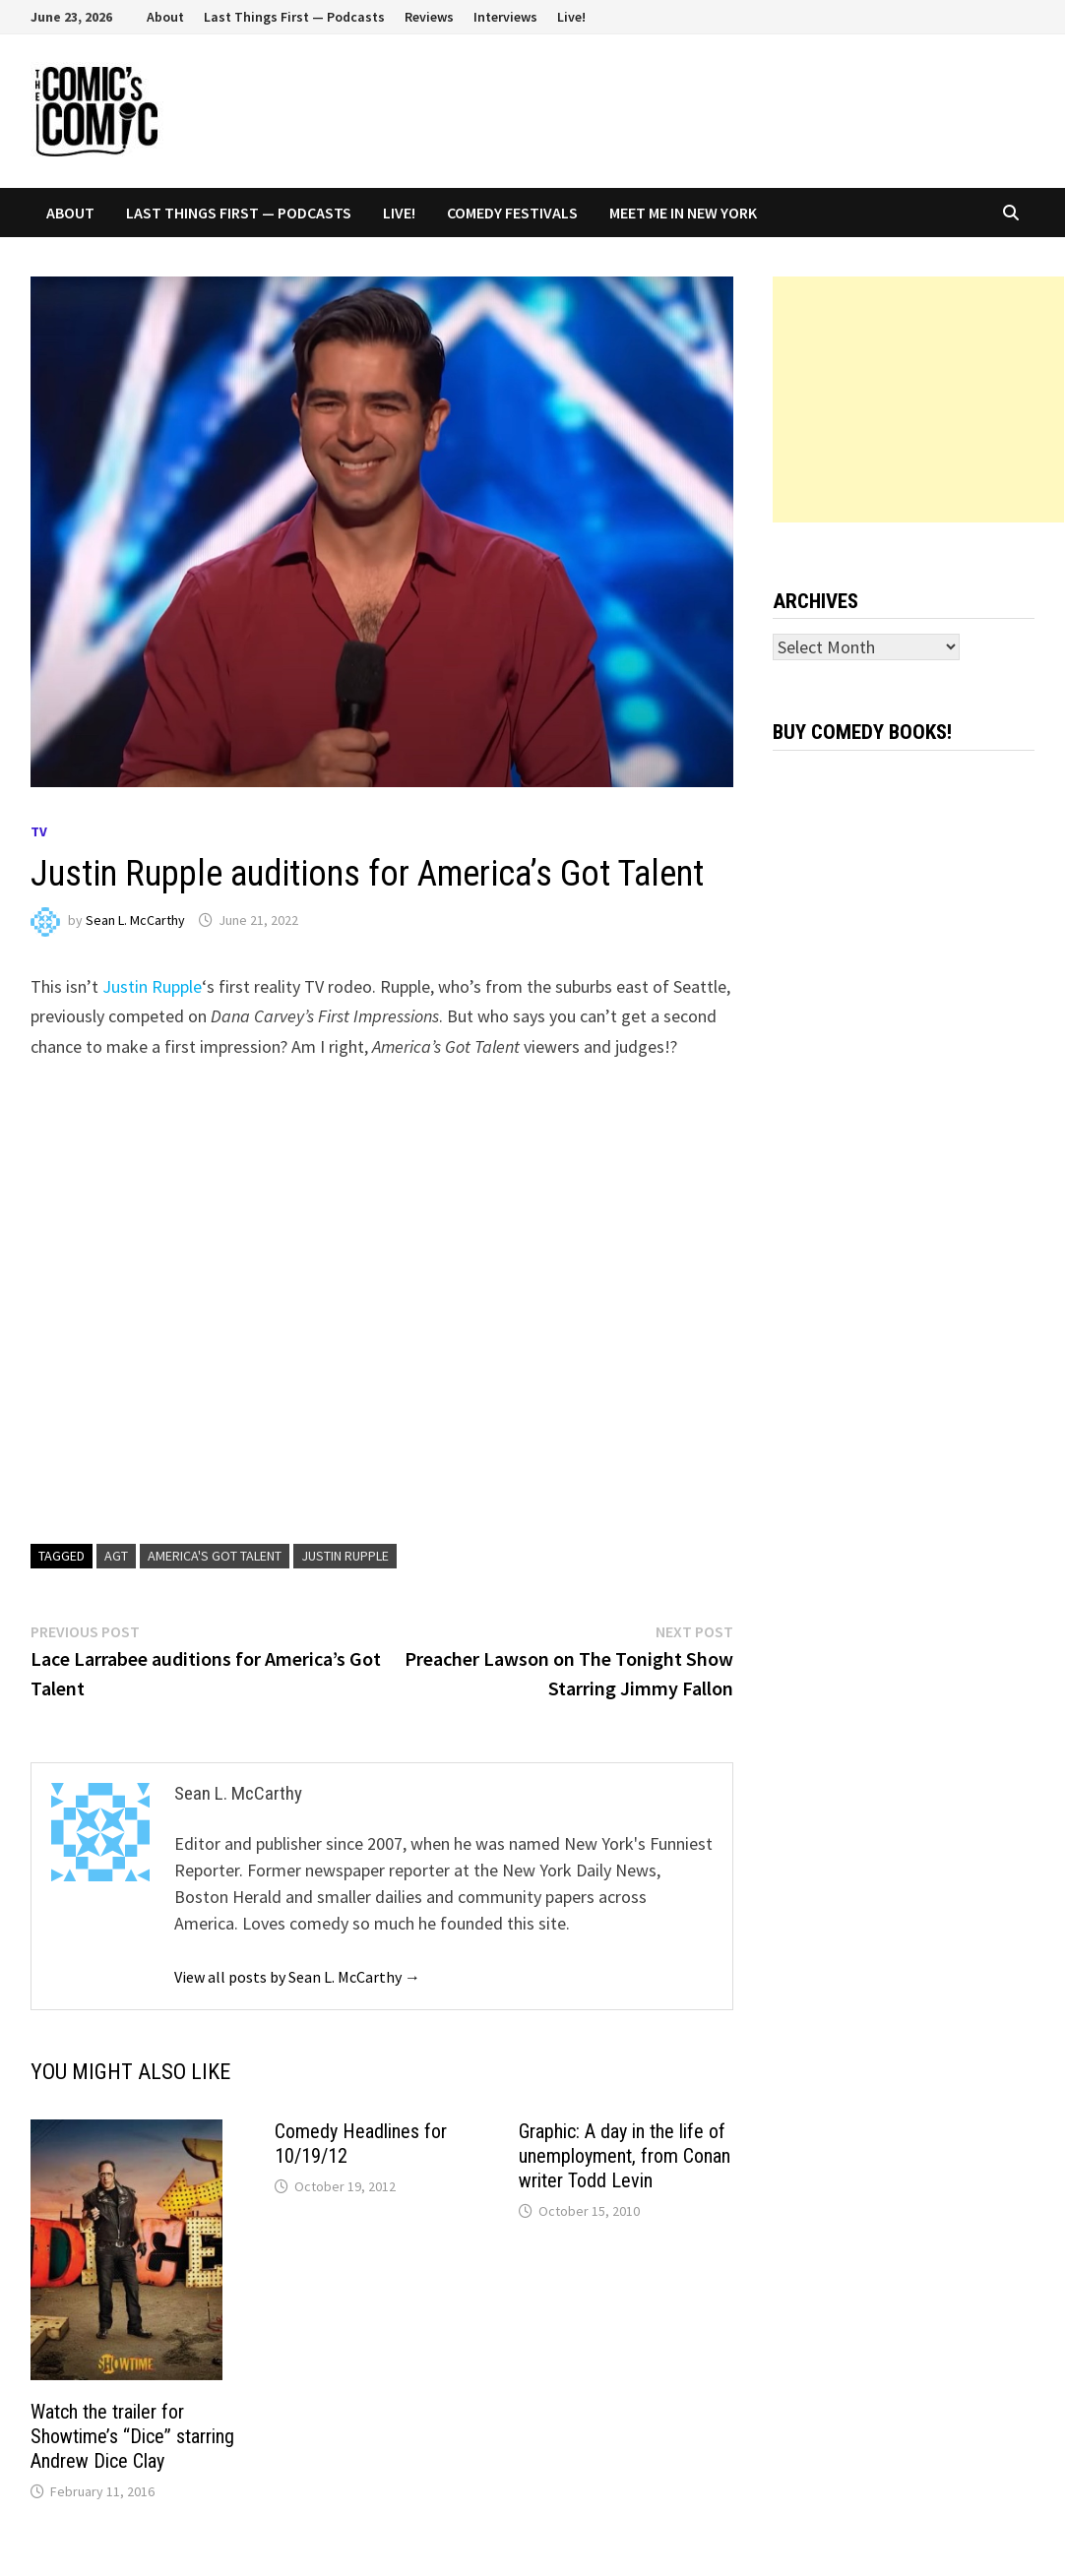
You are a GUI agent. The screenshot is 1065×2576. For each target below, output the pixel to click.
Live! (571, 17)
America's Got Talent (215, 1555)
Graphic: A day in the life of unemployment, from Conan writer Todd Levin (624, 2155)
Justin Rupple (152, 986)
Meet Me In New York (683, 212)
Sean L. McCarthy (135, 920)
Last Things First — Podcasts (294, 17)
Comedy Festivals (512, 212)
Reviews (429, 17)
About (165, 17)
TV (39, 831)
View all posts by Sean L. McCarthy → (297, 1977)
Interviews (505, 17)
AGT (116, 1555)
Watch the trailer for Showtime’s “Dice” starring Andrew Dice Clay (132, 2436)
